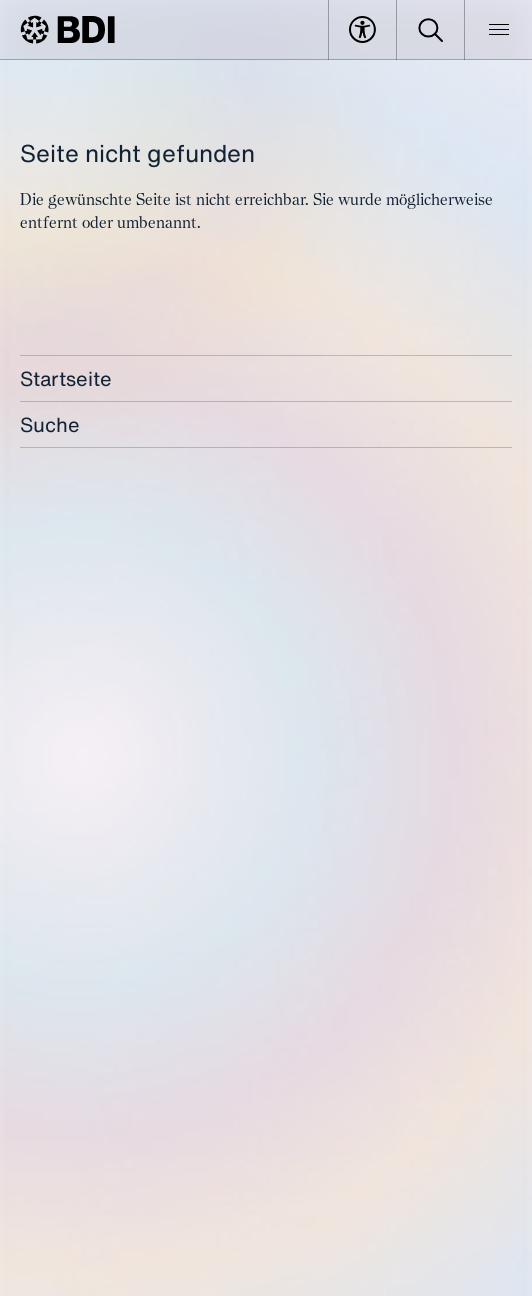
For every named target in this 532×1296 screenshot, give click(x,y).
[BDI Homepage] (67, 29)
